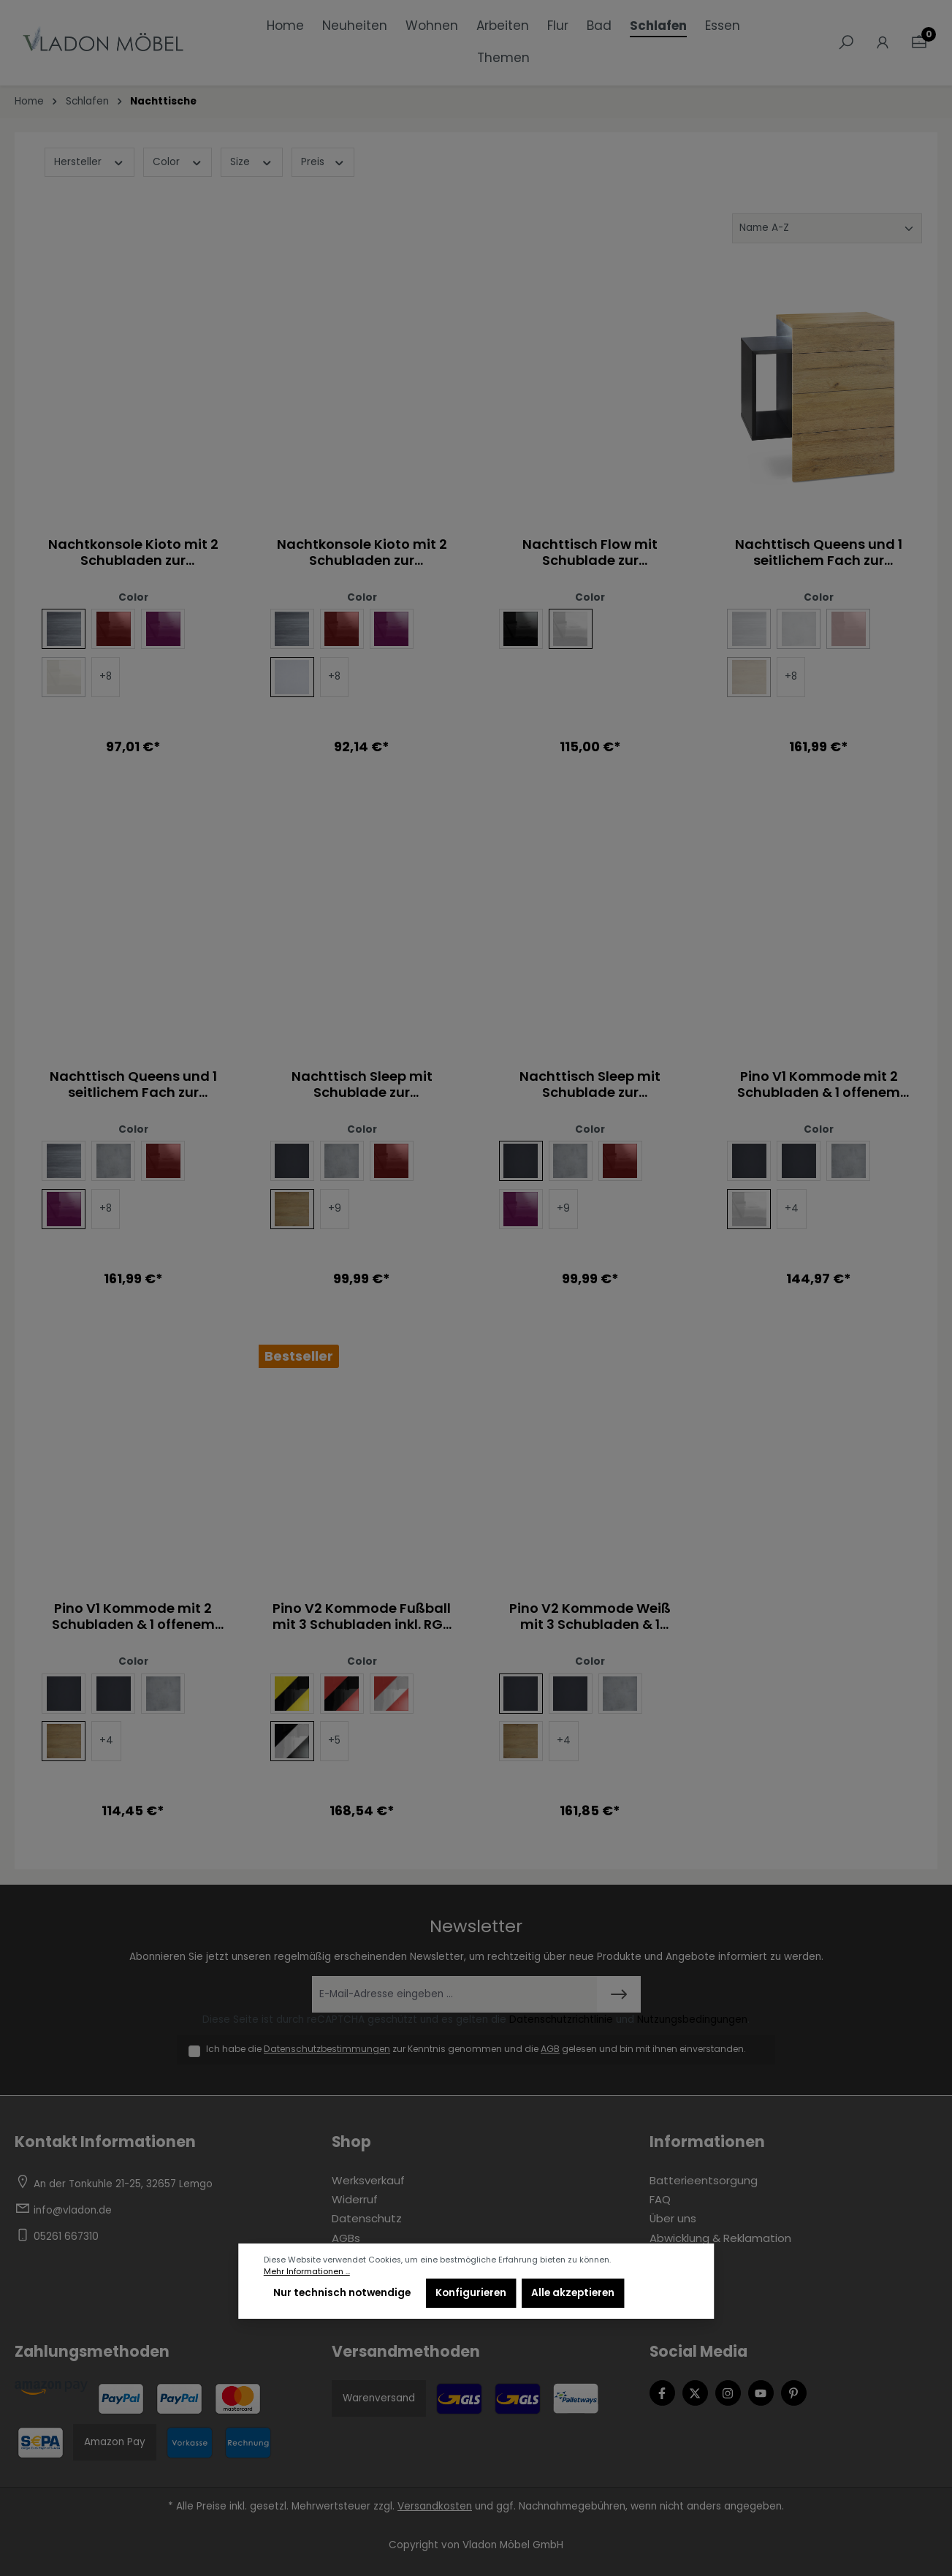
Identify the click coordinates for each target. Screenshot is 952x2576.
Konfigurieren (470, 2293)
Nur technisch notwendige (342, 2293)
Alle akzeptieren (572, 2293)
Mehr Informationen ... (307, 2271)
